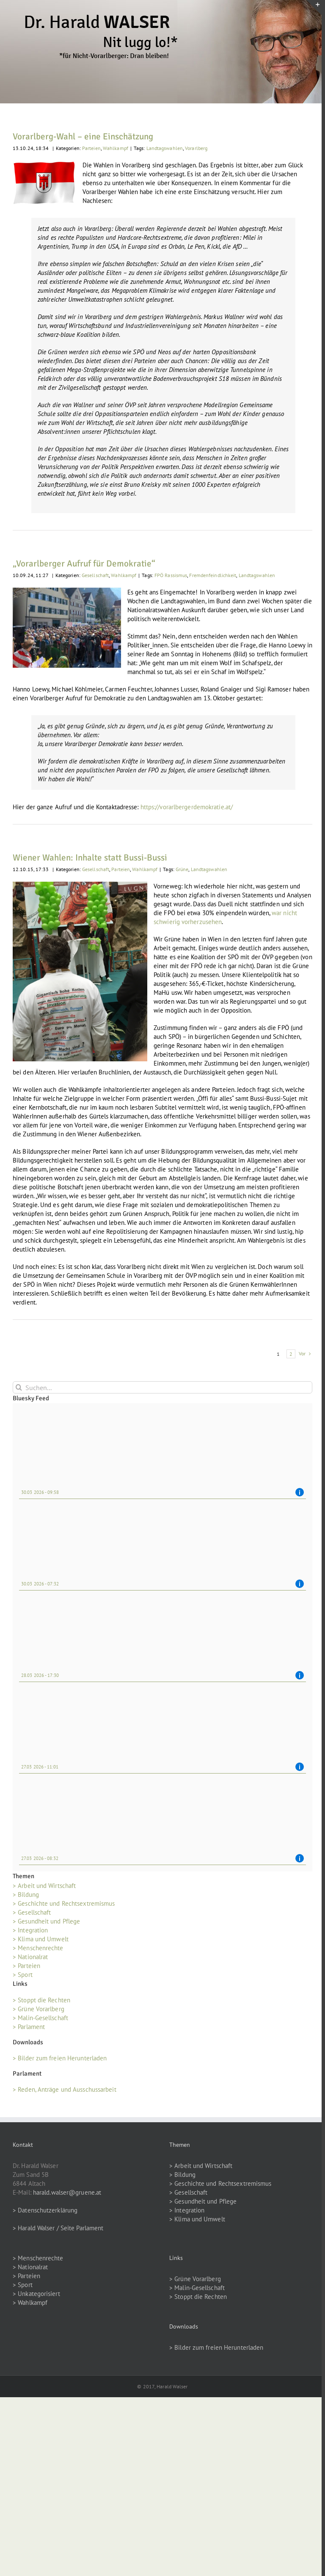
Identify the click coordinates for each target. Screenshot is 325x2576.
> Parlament (29, 2027)
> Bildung (26, 1894)
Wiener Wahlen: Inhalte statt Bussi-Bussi (90, 857)
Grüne (182, 869)
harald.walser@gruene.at (67, 2192)
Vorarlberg (196, 148)
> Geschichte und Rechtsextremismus (64, 1903)
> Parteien (26, 1966)
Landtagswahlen (164, 148)
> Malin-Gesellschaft (40, 2018)
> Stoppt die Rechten (41, 2000)
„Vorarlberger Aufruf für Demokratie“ (84, 563)
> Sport (23, 1975)
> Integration (30, 1930)
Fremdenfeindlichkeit (212, 575)
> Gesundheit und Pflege (46, 1921)
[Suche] (19, 1387)
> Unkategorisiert (36, 2294)
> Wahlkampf (30, 2302)
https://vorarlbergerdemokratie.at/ (186, 807)
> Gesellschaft (32, 1912)
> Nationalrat (30, 1957)
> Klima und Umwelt (41, 1939)
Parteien (91, 148)
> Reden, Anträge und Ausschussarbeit (64, 2089)
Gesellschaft (95, 575)
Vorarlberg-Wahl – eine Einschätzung (83, 136)
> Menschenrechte (38, 1948)
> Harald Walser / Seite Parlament (58, 2228)
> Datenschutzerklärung (45, 2210)
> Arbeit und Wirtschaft (44, 1886)
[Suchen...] (162, 1387)
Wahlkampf (115, 148)
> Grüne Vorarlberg (38, 2009)
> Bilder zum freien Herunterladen (60, 2058)
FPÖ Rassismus (170, 575)
